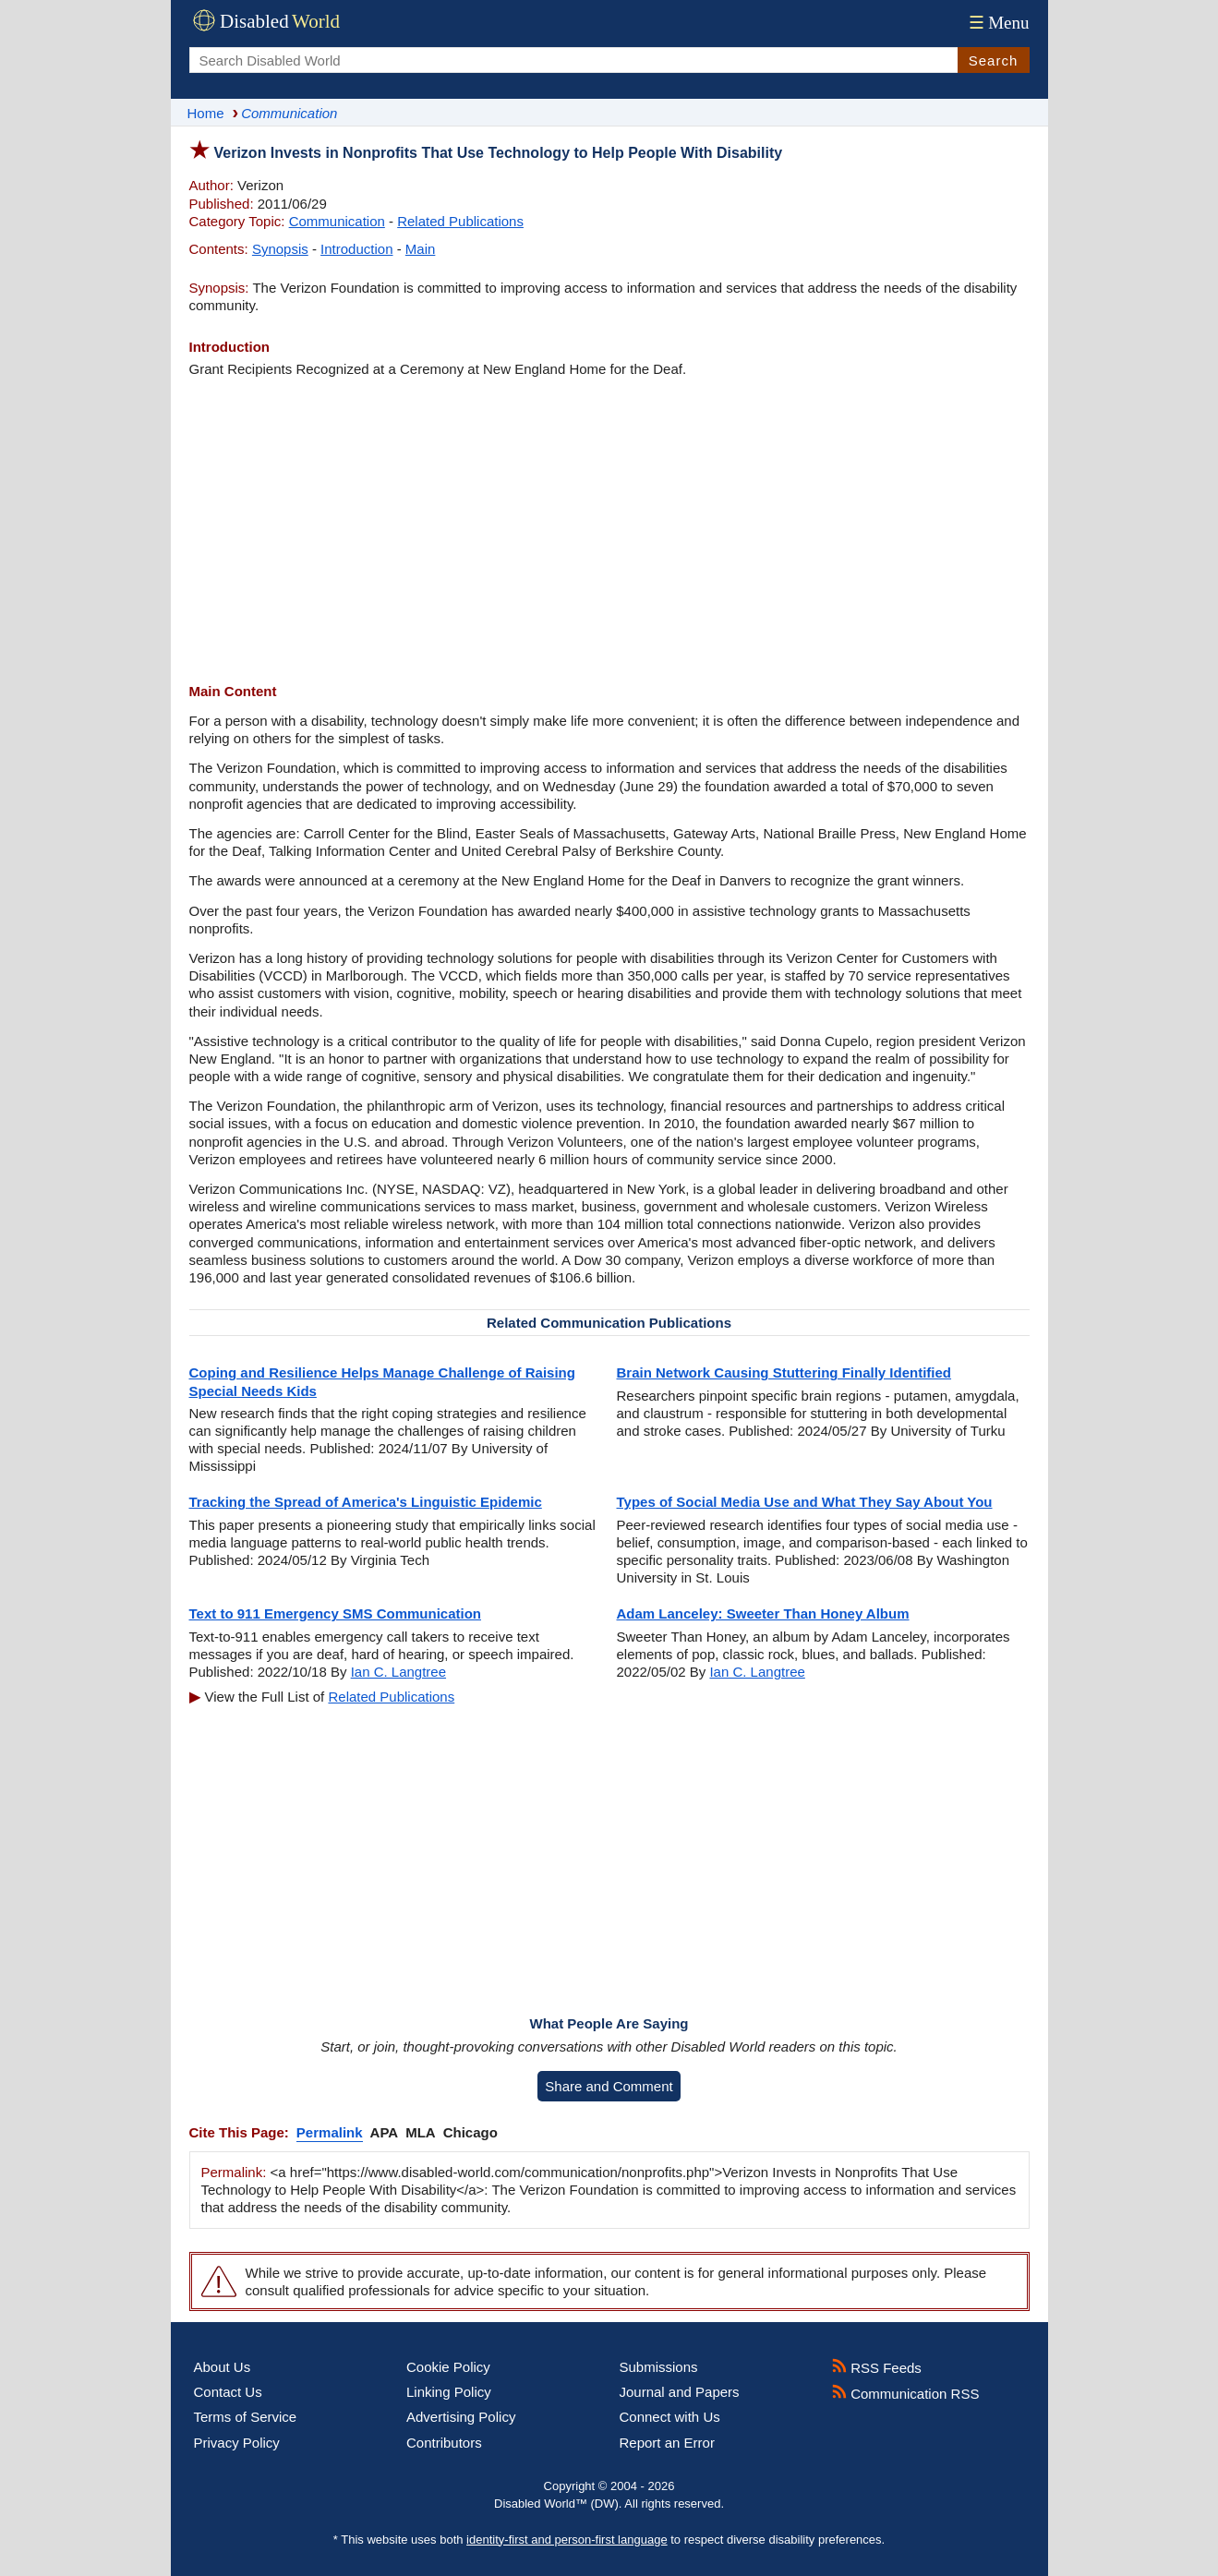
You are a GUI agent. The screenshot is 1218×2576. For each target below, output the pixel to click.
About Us (222, 2367)
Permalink (329, 2132)
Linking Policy (448, 2392)
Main (420, 249)
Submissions (659, 2367)
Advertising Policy (460, 2417)
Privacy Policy (237, 2442)
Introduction (356, 249)
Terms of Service (245, 2417)
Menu (997, 22)
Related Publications (460, 221)
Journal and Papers (680, 2392)
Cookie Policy (448, 2367)
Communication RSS (905, 2393)
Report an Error (667, 2442)
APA (384, 2132)
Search (994, 60)
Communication (337, 221)
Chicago (470, 2132)
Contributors (444, 2442)
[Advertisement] (609, 530)
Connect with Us (670, 2417)
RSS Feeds (877, 2368)
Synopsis (280, 249)
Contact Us (228, 2392)
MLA (420, 2132)
